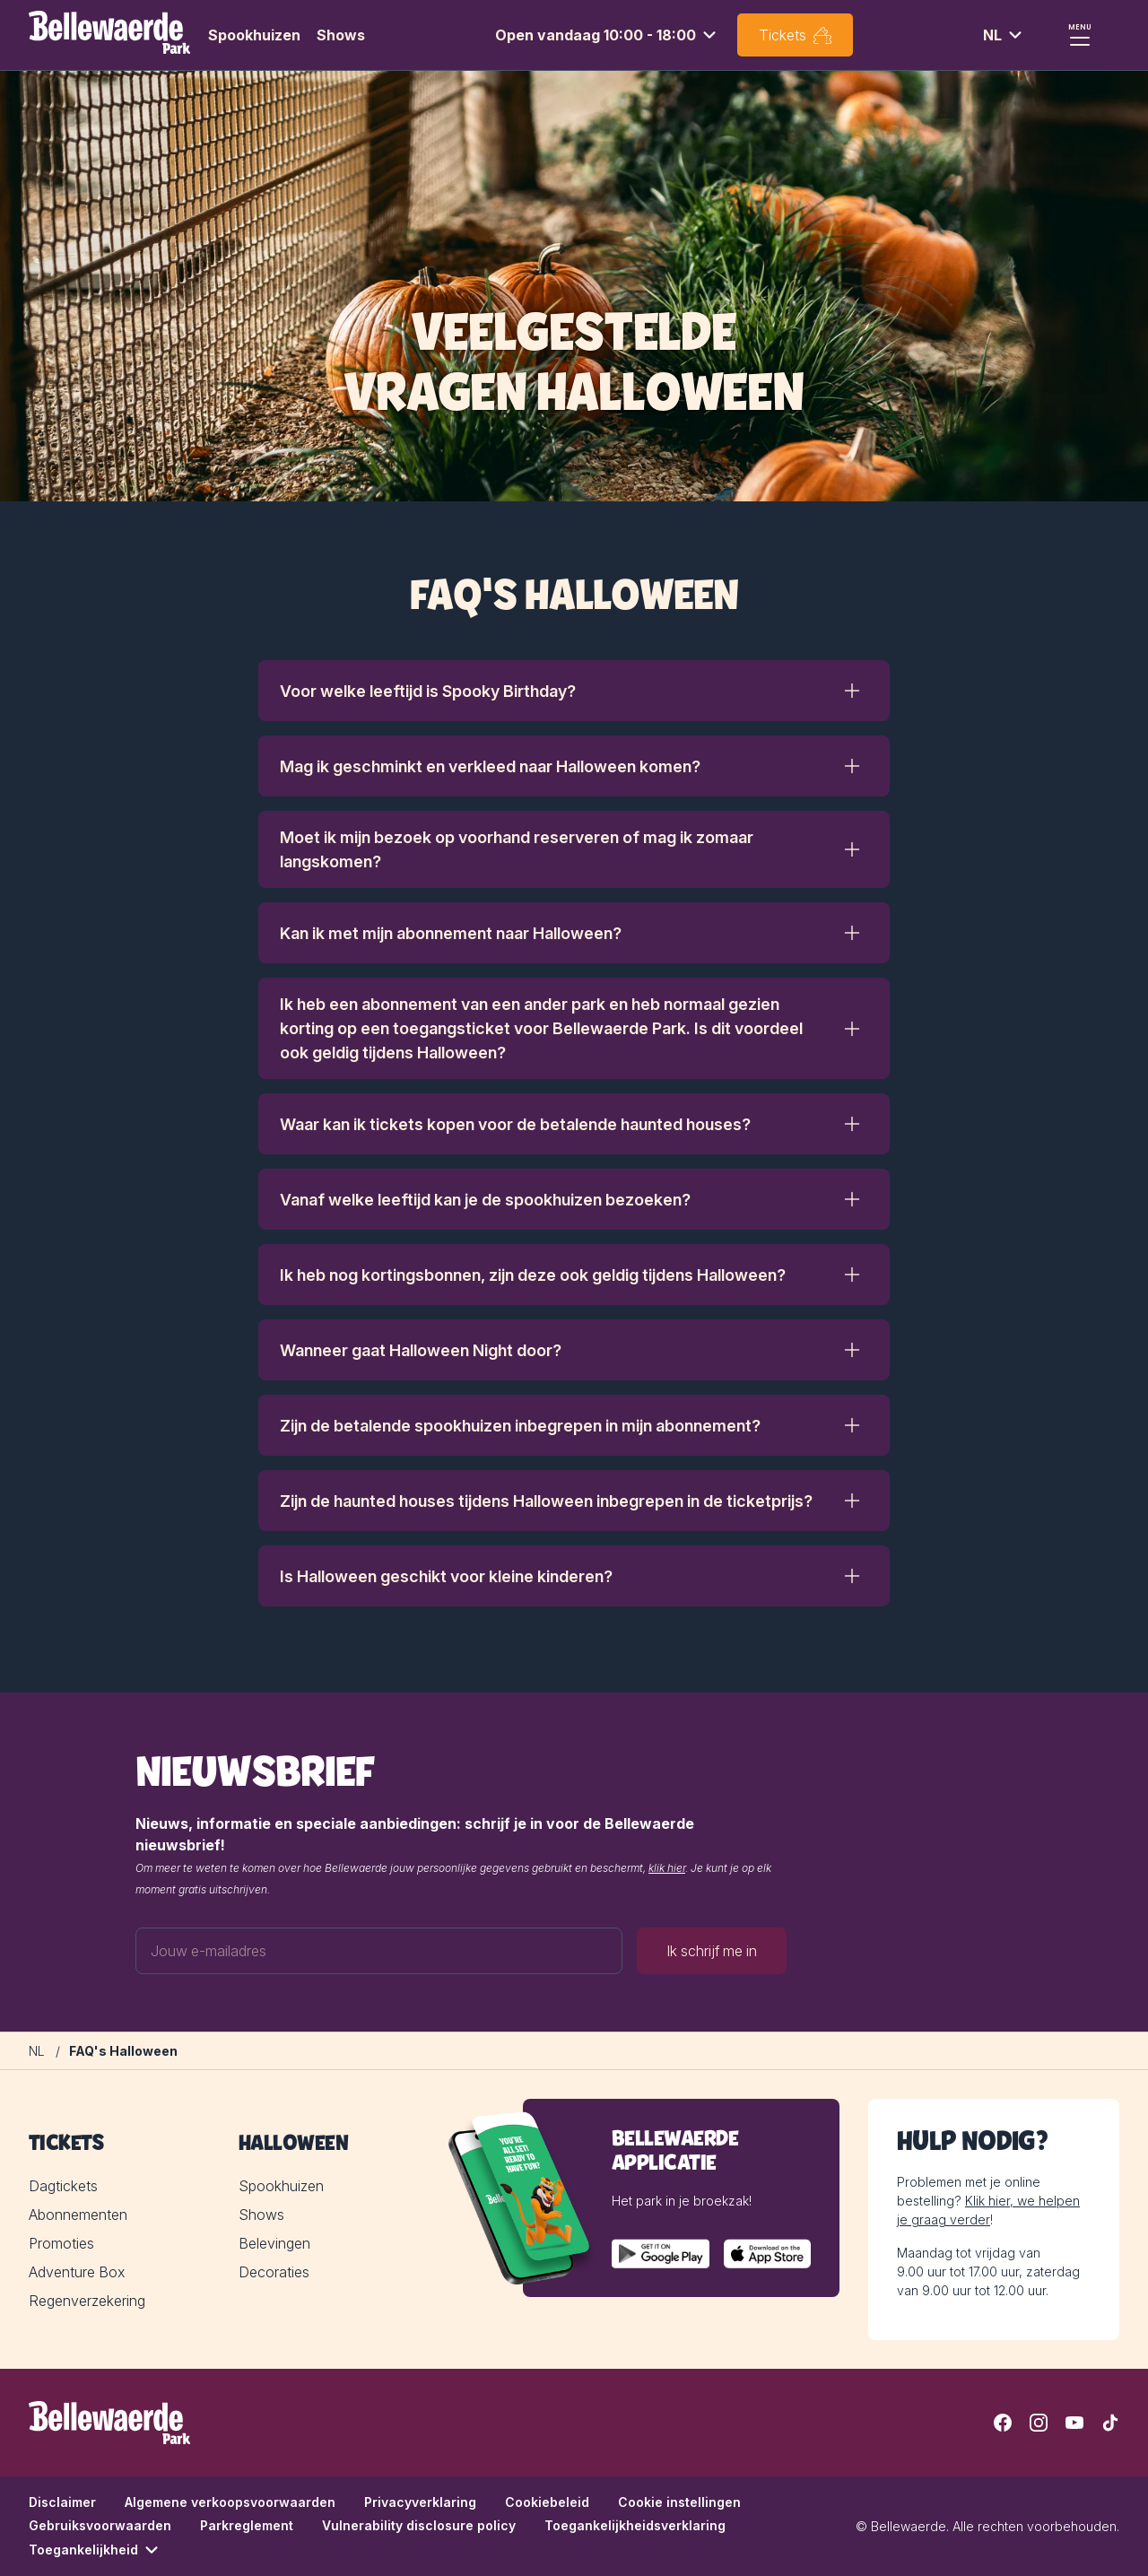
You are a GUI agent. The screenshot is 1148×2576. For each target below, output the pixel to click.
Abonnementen (78, 2215)
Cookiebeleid (547, 2502)
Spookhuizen (254, 35)
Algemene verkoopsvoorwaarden (230, 2502)
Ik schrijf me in (711, 1951)
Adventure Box (77, 2272)
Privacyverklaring (420, 2502)
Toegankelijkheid (96, 2550)
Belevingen (274, 2243)
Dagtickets (63, 2186)
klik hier (666, 1868)
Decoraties (274, 2272)
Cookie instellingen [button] (679, 2502)
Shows (341, 35)
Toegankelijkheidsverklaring (635, 2525)
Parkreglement (246, 2525)
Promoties (61, 2243)
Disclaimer (62, 2502)
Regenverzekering (87, 2301)
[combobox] (608, 35)
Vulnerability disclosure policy (419, 2525)
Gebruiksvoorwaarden (100, 2525)
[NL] (37, 2050)
